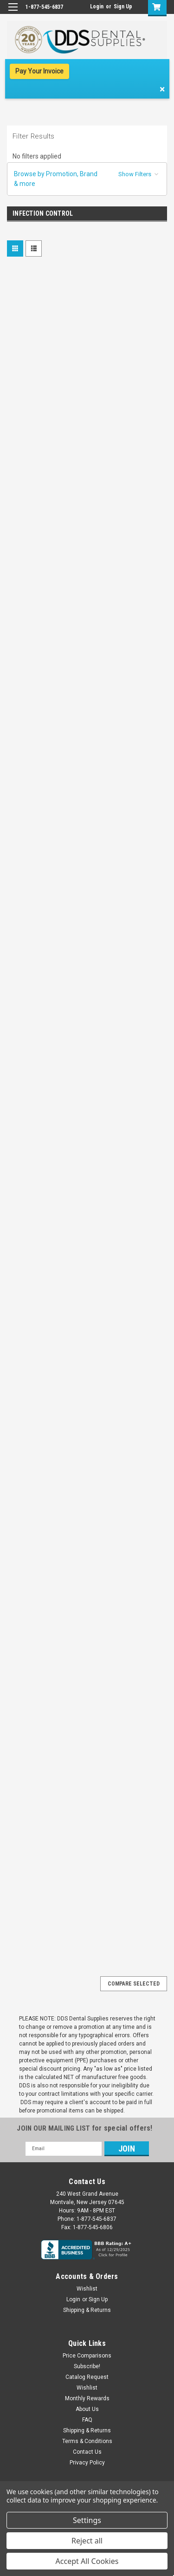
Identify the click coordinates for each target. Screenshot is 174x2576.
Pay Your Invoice (39, 71)
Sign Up (123, 6)
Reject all (87, 2541)
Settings (87, 2520)
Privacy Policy (87, 2462)
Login (96, 6)
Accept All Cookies (87, 2561)
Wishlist (87, 2288)
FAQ (87, 2420)
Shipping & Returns (87, 2310)
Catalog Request (87, 2377)
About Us (87, 2409)
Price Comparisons (87, 2355)
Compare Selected (134, 1983)
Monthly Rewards (87, 2398)
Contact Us (87, 2452)
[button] (87, 179)
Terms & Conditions (87, 2441)
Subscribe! (87, 2366)
